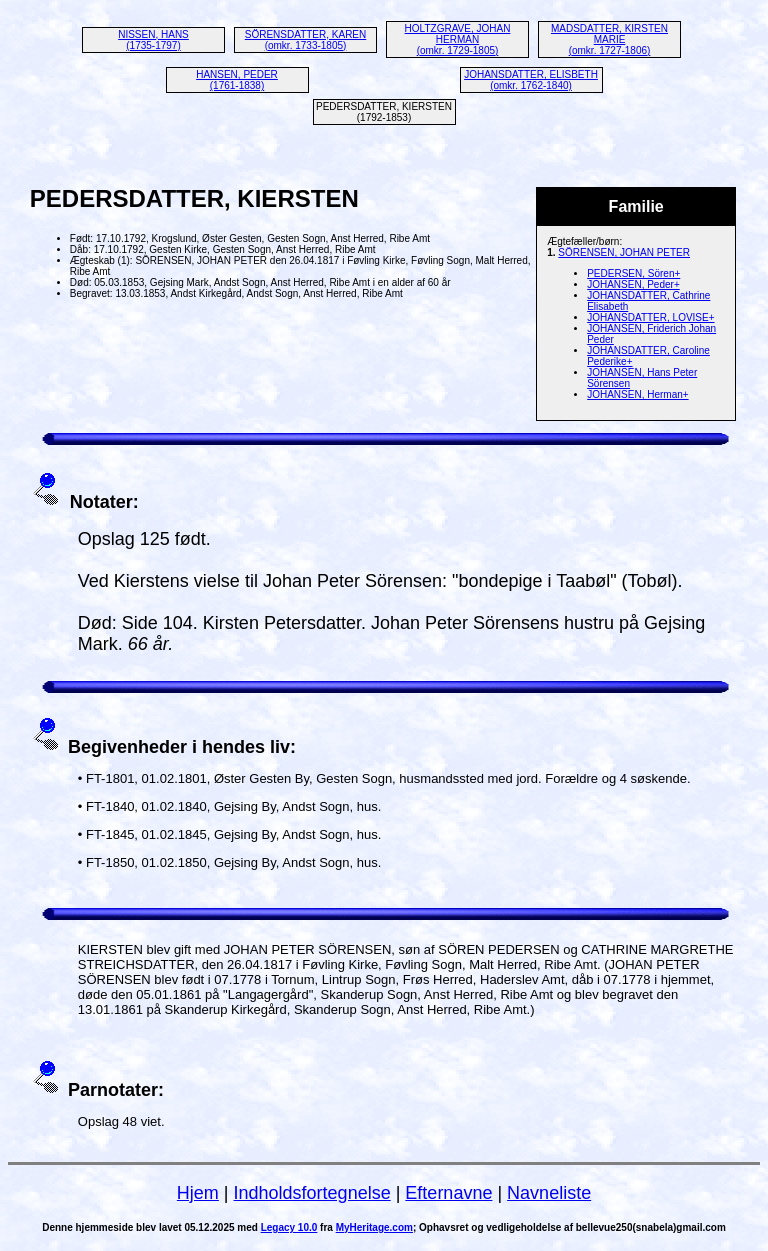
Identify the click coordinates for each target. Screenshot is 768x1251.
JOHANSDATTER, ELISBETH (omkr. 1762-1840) (531, 80)
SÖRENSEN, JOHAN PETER (624, 252)
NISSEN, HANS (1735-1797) (153, 40)
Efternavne (448, 1193)
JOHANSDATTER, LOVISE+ (650, 317)
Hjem (198, 1193)
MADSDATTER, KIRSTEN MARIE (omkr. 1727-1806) (609, 39)
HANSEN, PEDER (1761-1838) (237, 80)
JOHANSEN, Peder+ (633, 284)
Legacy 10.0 (289, 1227)
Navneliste (549, 1193)
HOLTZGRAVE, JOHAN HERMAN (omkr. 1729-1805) (458, 39)
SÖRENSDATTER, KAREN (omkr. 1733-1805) (306, 40)
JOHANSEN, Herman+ (637, 394)
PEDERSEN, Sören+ (633, 273)
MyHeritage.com (374, 1227)
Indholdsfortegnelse (312, 1193)
